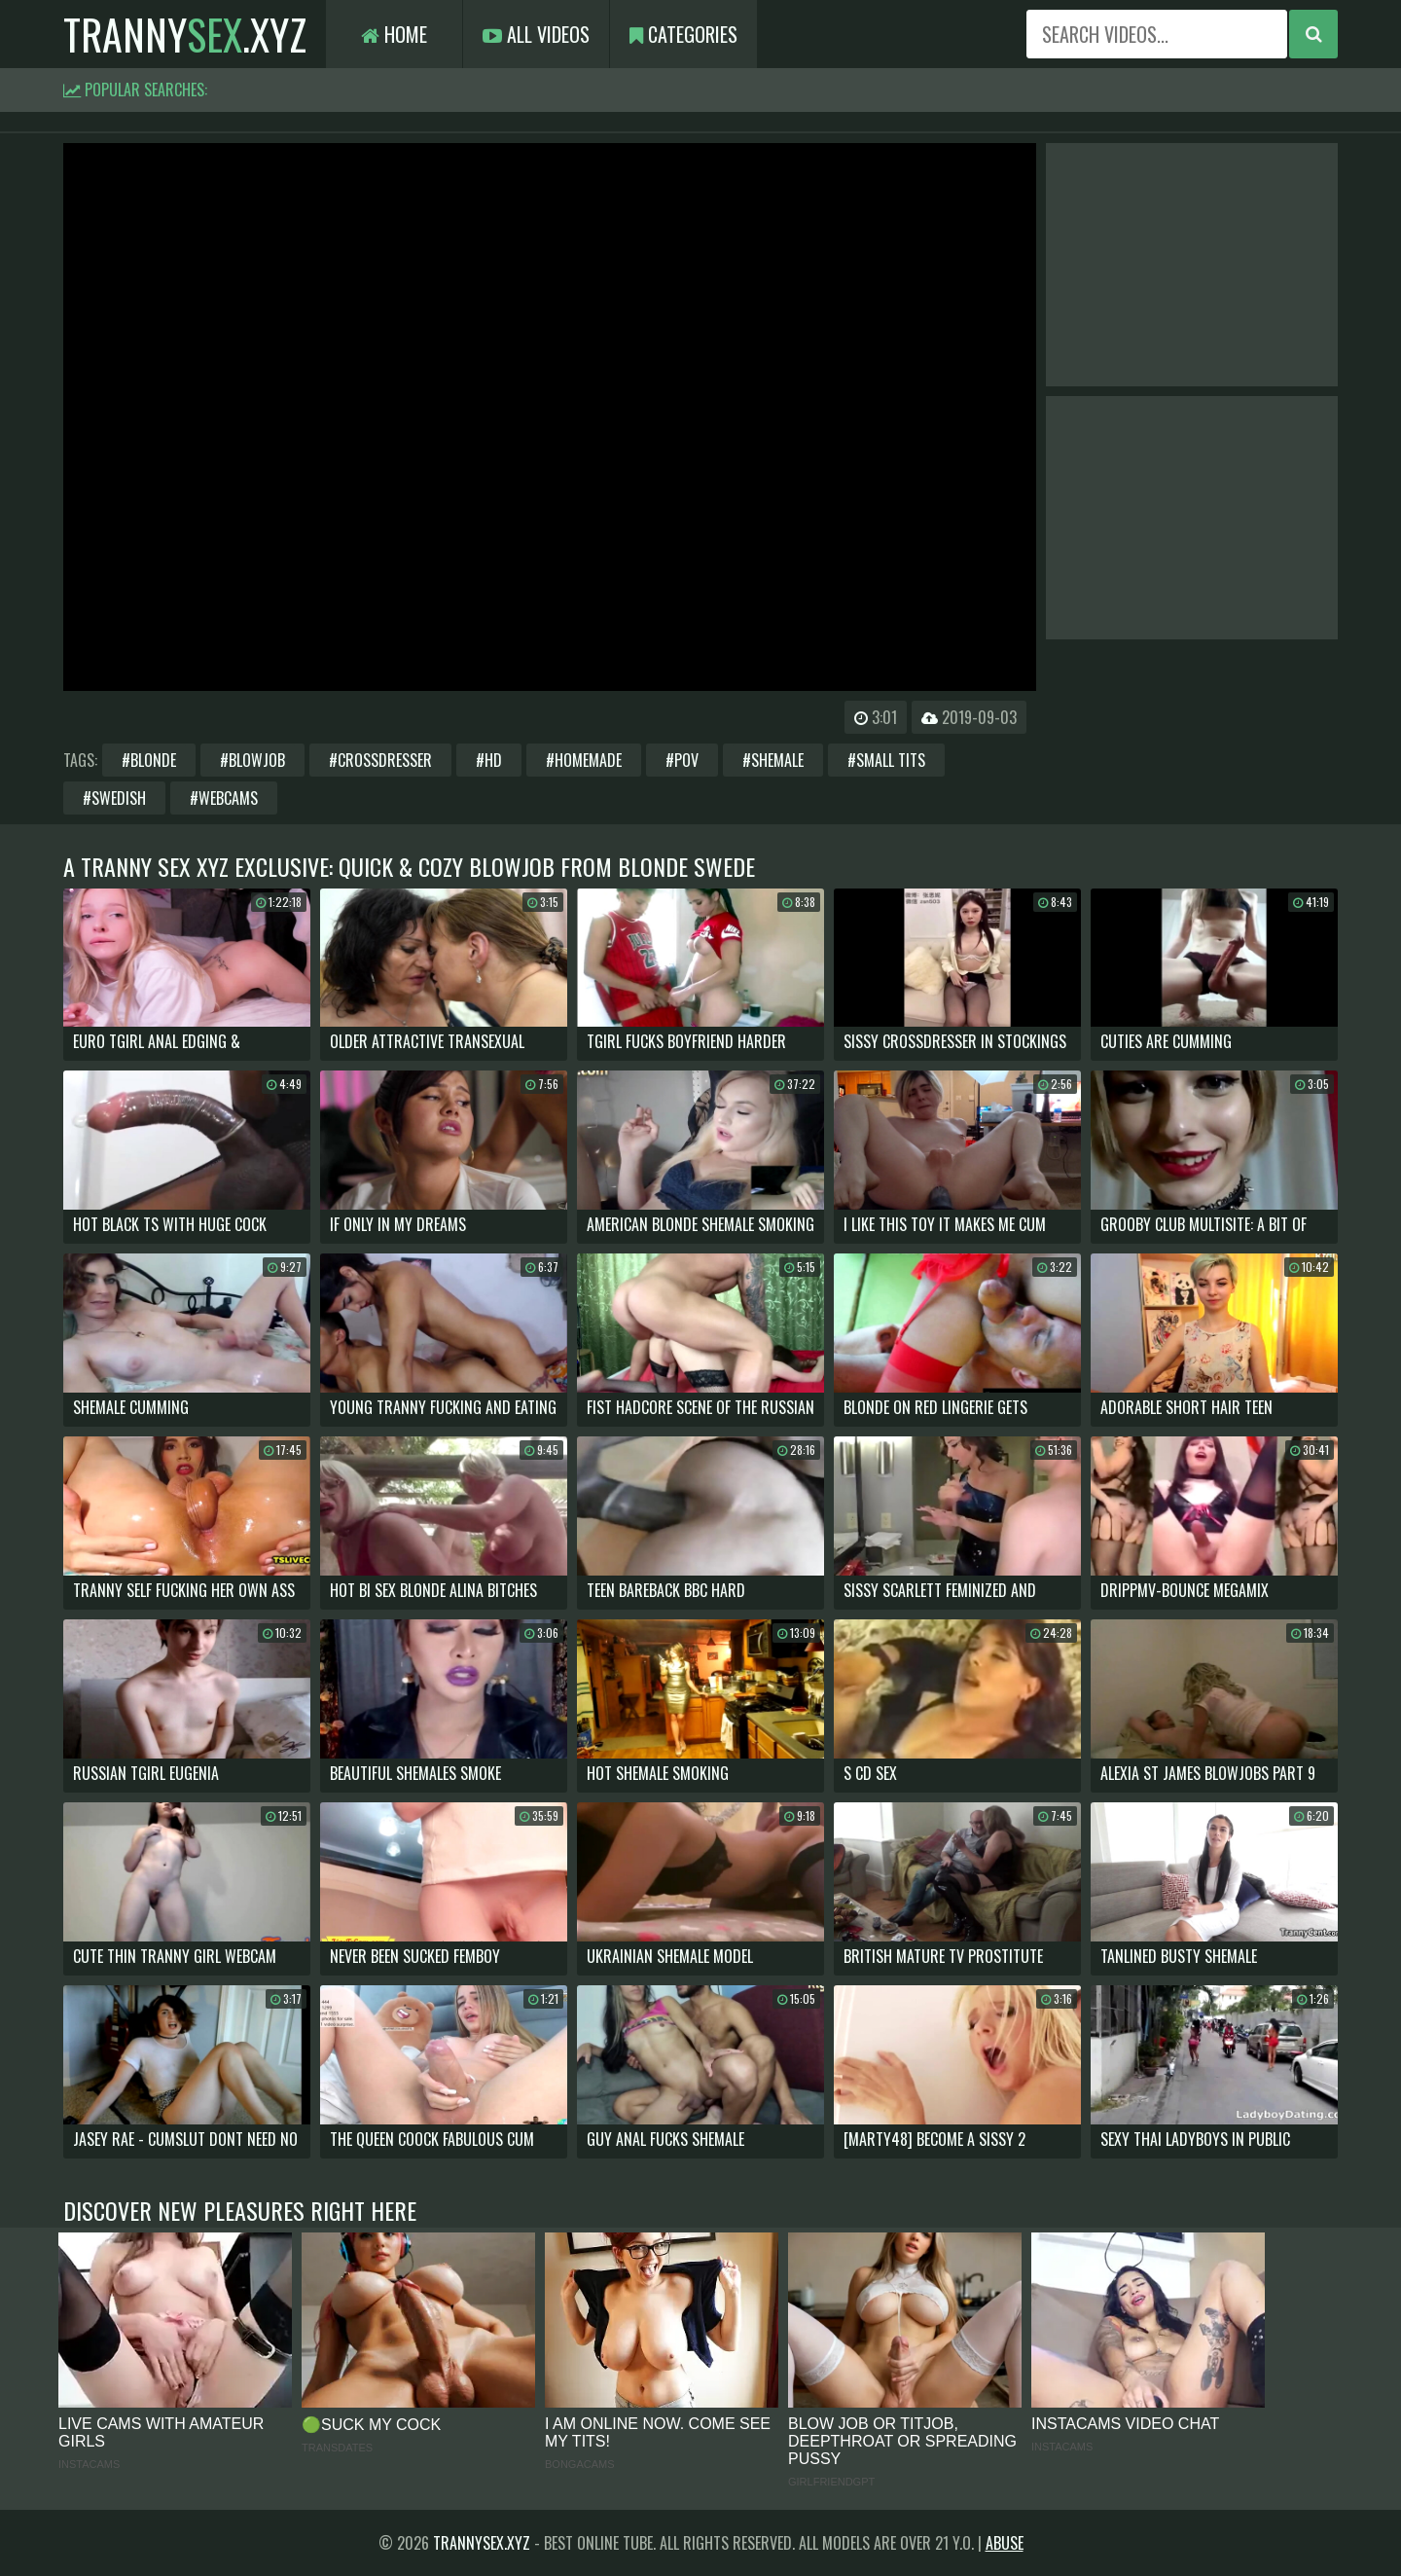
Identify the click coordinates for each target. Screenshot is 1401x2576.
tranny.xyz (184, 34)
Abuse (1005, 2543)
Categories (683, 34)
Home (394, 34)
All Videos (536, 34)
